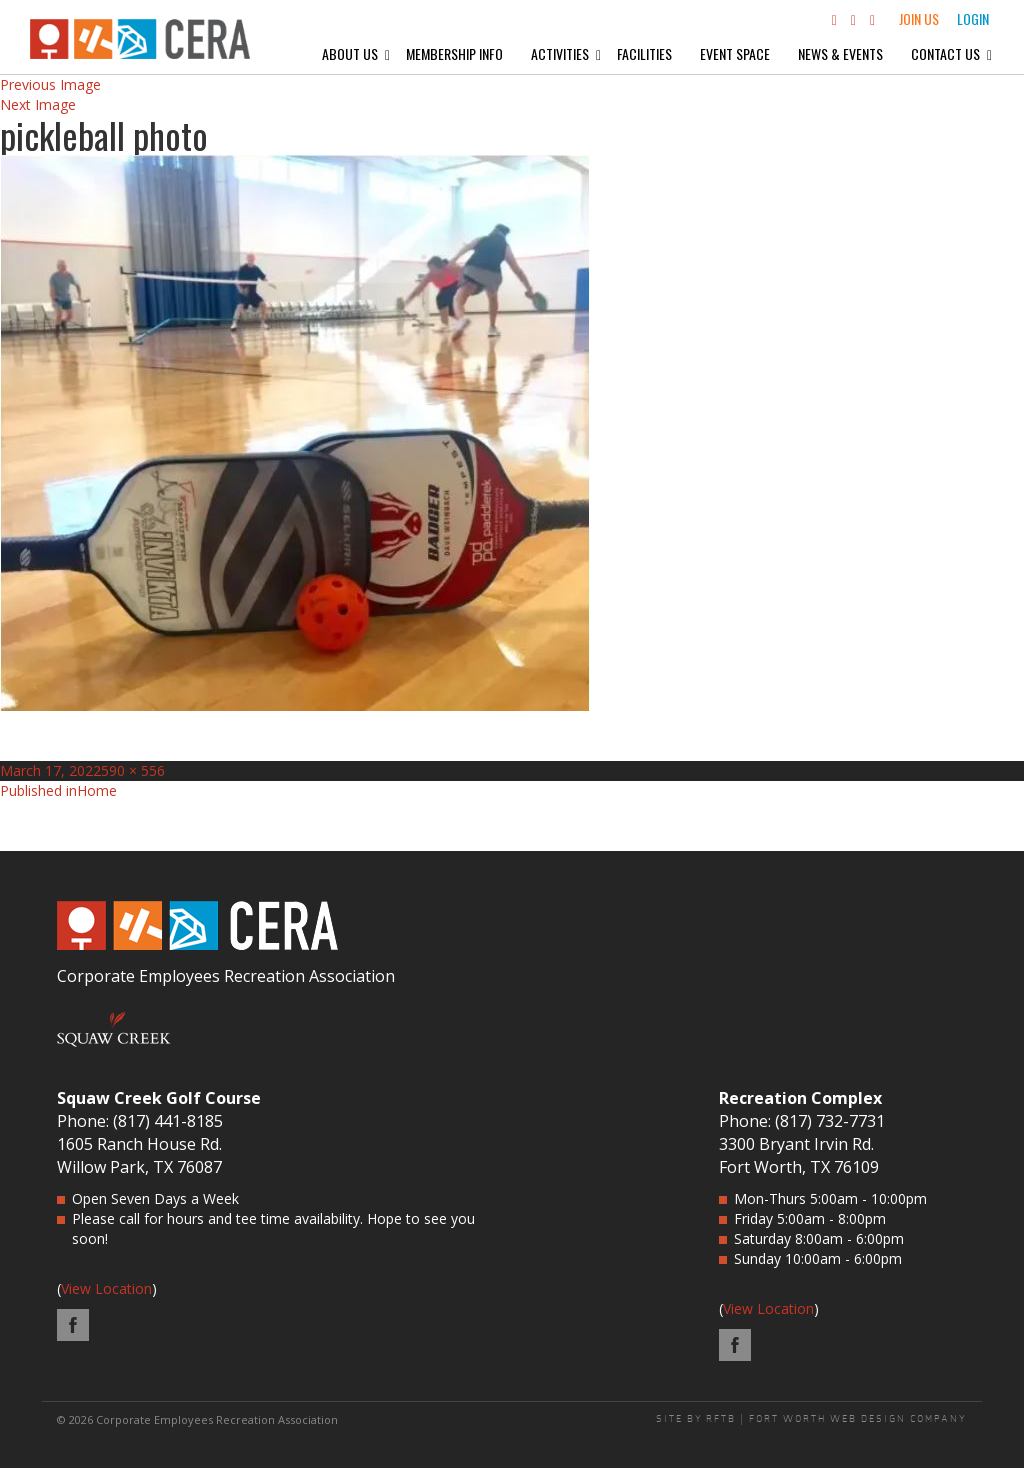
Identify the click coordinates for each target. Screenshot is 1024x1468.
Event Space (735, 53)
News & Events (840, 53)
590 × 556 (133, 770)
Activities (560, 53)
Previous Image (50, 84)
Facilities (644, 53)
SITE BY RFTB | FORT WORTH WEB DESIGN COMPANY (811, 1419)
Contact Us (945, 53)
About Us (350, 53)
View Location (106, 1288)
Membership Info (454, 53)
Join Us (919, 18)
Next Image (38, 104)
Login (973, 18)
